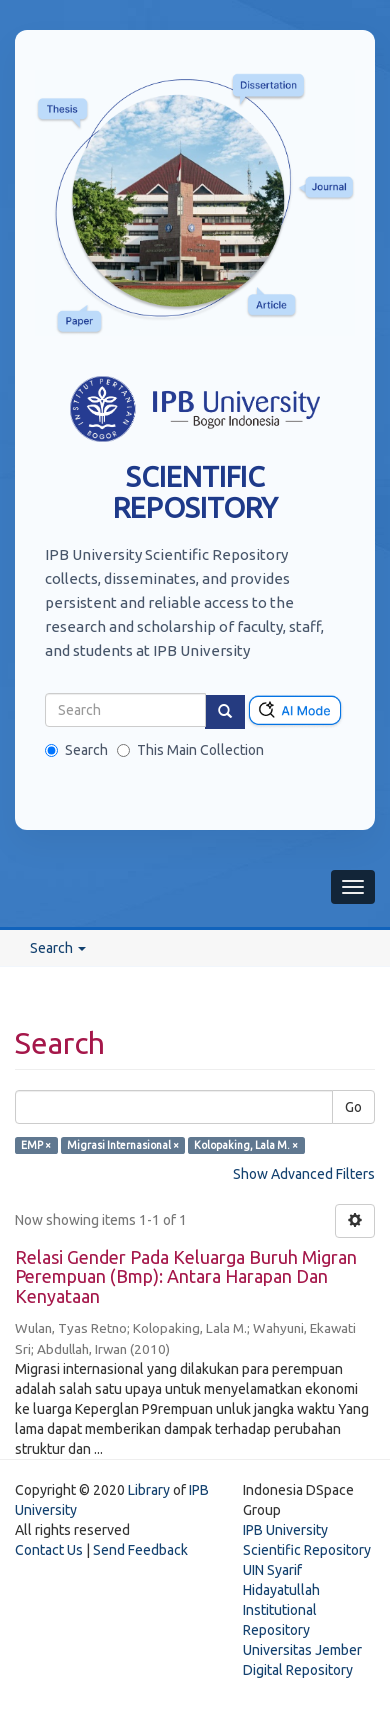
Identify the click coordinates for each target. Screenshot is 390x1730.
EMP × (36, 1145)
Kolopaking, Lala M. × (246, 1145)
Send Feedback (140, 1550)
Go (353, 1107)
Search (76, 750)
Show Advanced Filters (304, 1174)
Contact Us (49, 1550)
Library (149, 1490)
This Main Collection (190, 750)
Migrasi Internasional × (123, 1145)
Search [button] (58, 948)
